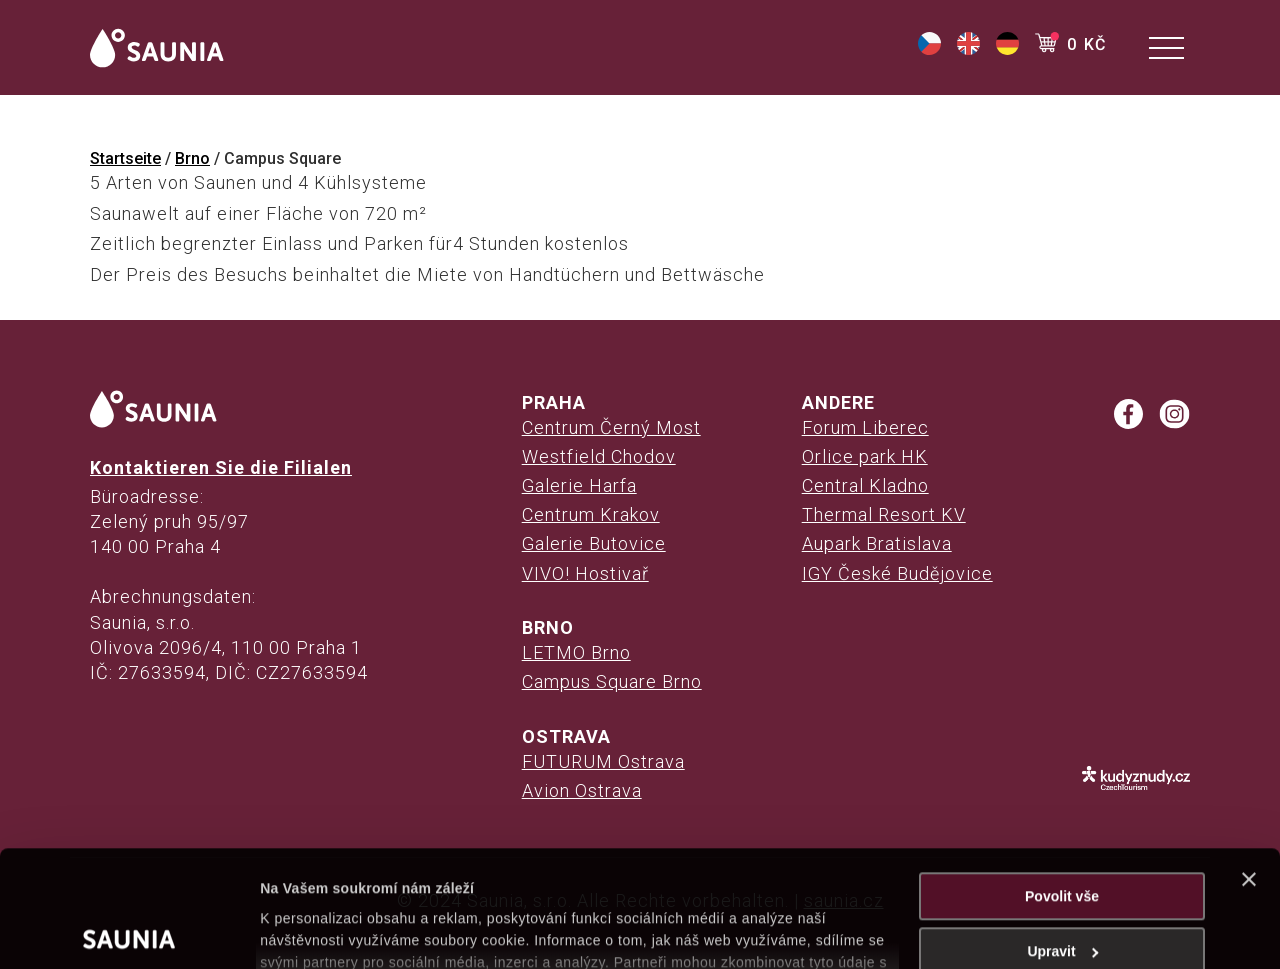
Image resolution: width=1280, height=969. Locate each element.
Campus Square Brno (612, 681)
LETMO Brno (576, 652)
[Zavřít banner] (1249, 763)
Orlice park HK (865, 456)
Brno (192, 158)
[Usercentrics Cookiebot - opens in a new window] (129, 931)
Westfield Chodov (599, 456)
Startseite (125, 158)
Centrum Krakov (591, 514)
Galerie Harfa (579, 485)
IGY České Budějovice (897, 573)
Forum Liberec (865, 427)
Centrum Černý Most (611, 427)
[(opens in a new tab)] (929, 49)
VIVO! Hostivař (585, 573)
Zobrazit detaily (312, 931)
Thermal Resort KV (884, 514)
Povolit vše (1062, 780)
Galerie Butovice (594, 543)
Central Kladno (865, 485)
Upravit (1062, 835)
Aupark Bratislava (877, 543)
